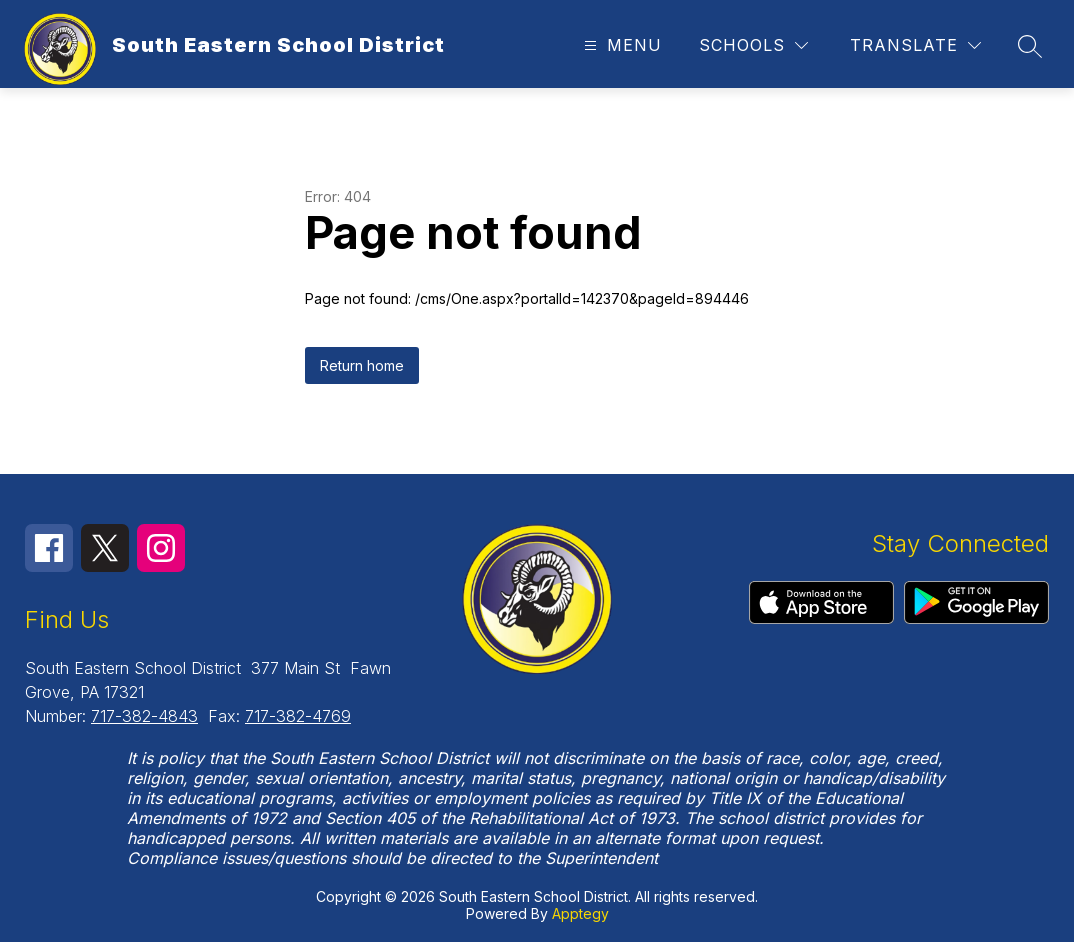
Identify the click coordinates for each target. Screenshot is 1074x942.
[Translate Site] (915, 45)
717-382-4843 (144, 716)
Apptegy (580, 913)
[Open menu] (620, 45)
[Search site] (1030, 46)
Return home (362, 365)
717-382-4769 (298, 716)
